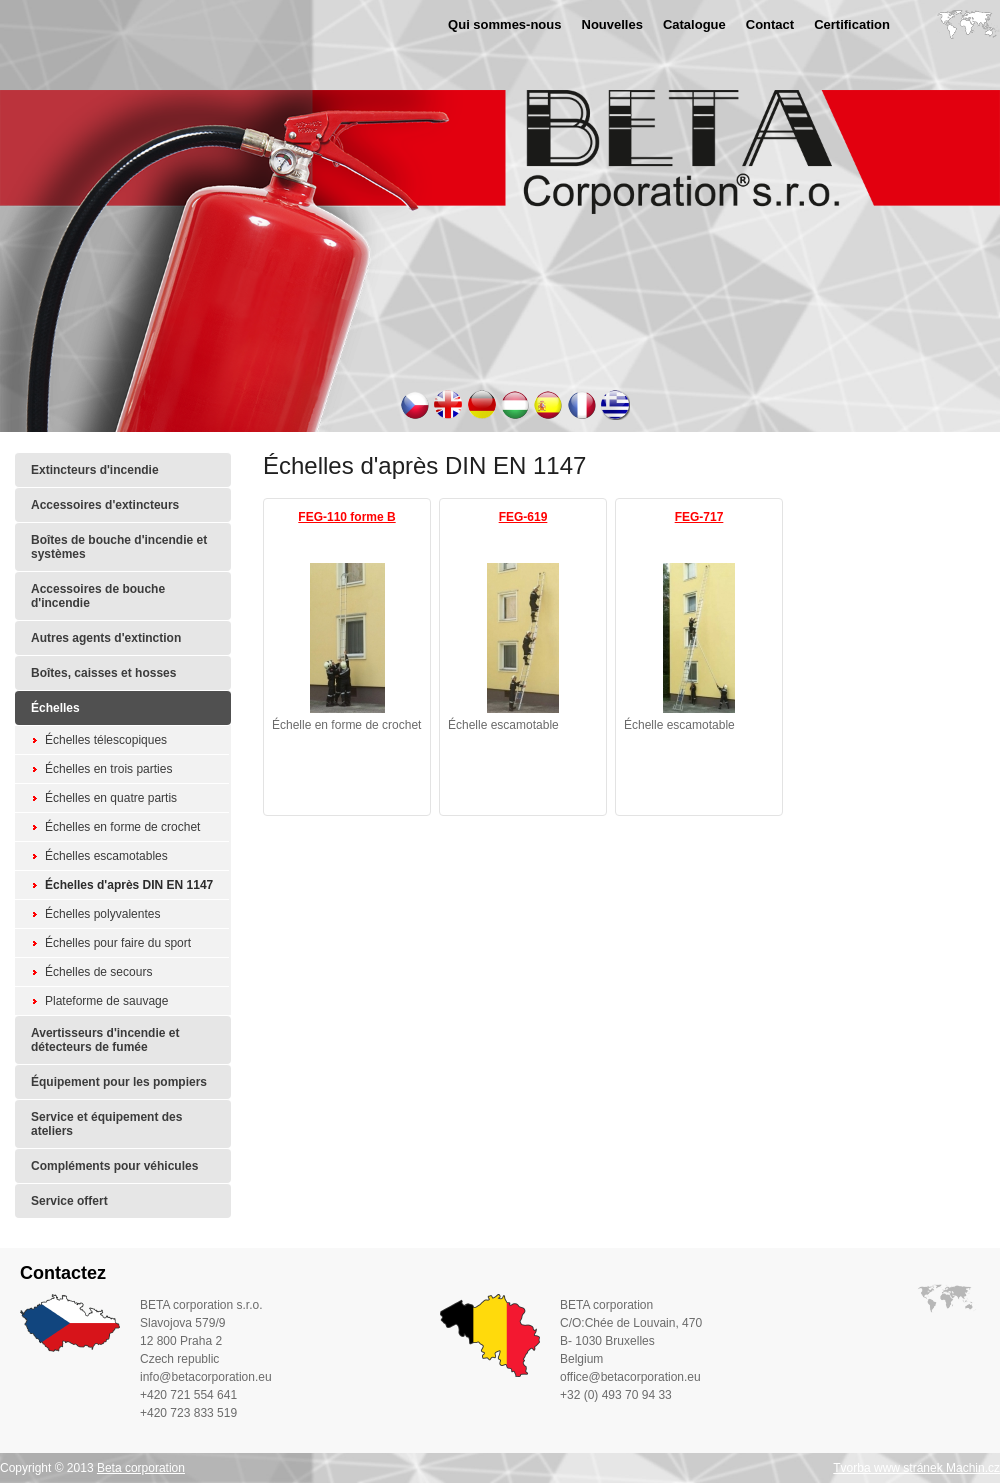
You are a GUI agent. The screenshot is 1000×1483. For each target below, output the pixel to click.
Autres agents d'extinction (106, 638)
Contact (770, 24)
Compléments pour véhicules (114, 1166)
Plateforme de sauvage (106, 1001)
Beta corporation (141, 1468)
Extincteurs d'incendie (95, 470)
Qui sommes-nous (504, 24)
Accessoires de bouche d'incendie (98, 596)
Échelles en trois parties (108, 769)
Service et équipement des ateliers (106, 1124)
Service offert (69, 1201)
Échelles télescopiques (106, 740)
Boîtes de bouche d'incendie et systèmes (119, 547)
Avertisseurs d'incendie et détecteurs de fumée (105, 1040)
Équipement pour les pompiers (119, 1082)
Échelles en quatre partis (111, 798)
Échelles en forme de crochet (122, 827)
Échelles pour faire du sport (118, 943)
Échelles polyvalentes (102, 914)
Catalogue (694, 24)
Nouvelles (612, 24)
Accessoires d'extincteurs (105, 505)
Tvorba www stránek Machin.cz (916, 1468)
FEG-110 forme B (346, 517)
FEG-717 (699, 517)
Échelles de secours (98, 972)
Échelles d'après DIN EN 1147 (129, 885)
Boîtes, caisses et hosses (103, 673)
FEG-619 (523, 517)
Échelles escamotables (106, 856)
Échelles (55, 708)
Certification (852, 24)
